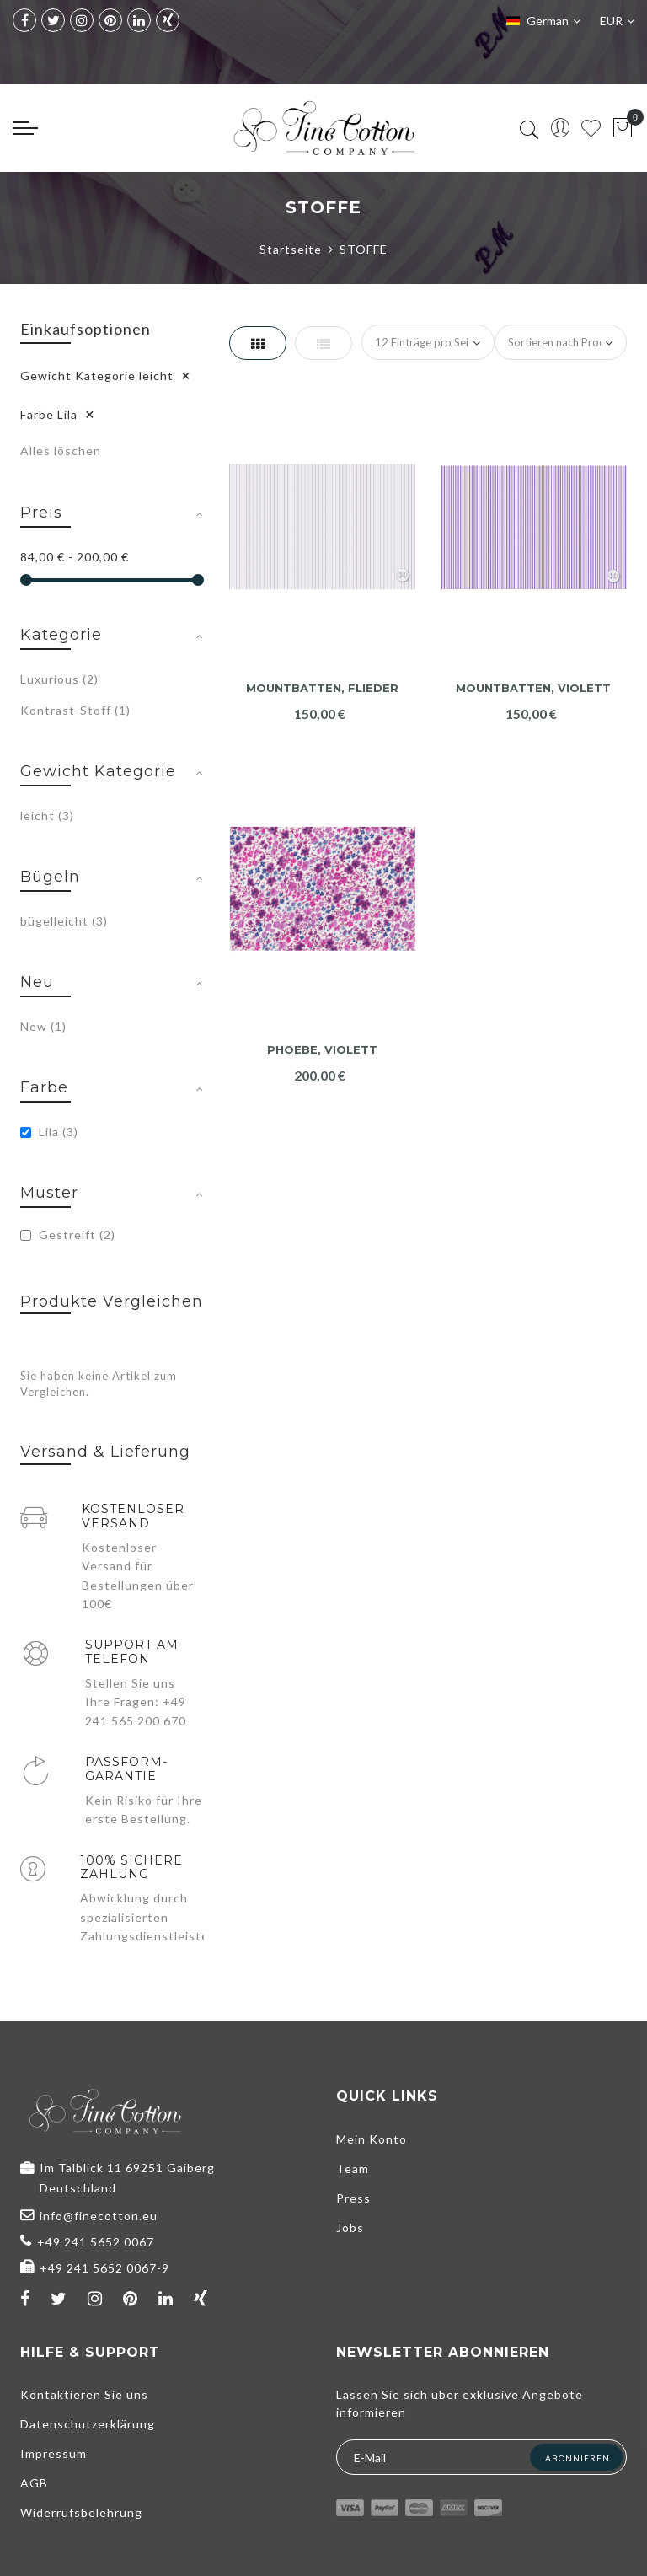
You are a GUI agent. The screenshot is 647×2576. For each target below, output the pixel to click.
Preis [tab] (41, 512)
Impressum (53, 2453)
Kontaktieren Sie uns (84, 2394)
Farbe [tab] (44, 1087)
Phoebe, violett (322, 1050)
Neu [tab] (37, 982)
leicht (47, 815)
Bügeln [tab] (50, 876)
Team (352, 2168)
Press (353, 2198)
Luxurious (59, 679)
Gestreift (67, 1234)
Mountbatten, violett (533, 688)
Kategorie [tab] (61, 634)
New (43, 1026)
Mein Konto (371, 2139)
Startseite (290, 249)
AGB (34, 2483)
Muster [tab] (49, 1192)
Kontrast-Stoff (75, 710)
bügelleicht (64, 921)
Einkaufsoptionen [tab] (85, 328)
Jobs (350, 2227)
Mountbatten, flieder (322, 688)
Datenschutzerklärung (87, 2424)
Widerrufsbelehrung (81, 2512)
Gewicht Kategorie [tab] (98, 771)
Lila (49, 1131)
